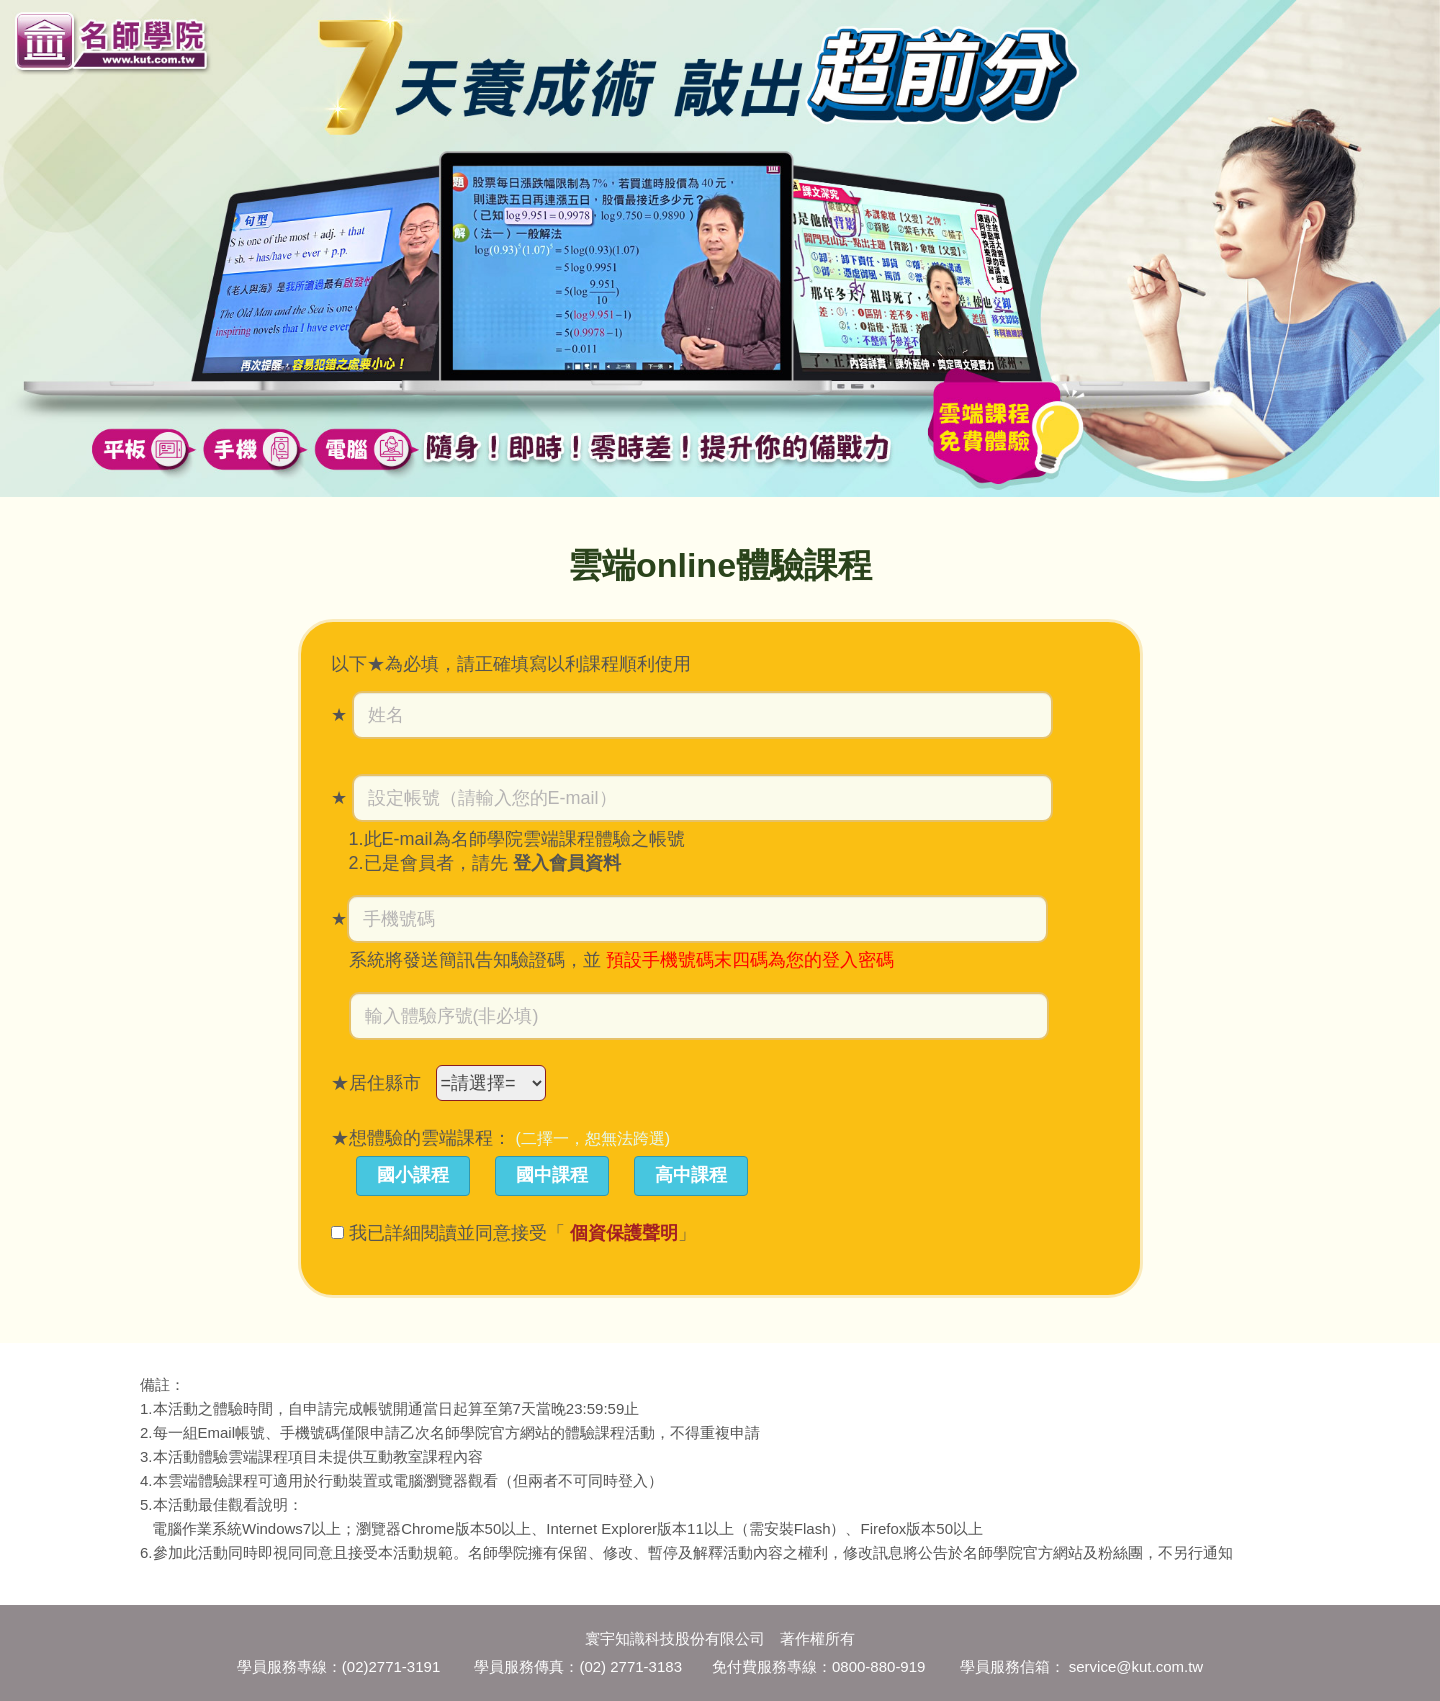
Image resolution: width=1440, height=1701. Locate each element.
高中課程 (691, 1175)
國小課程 (413, 1175)
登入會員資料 (567, 863)
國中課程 (552, 1175)
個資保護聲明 (624, 1233)
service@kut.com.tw (1136, 1666)
